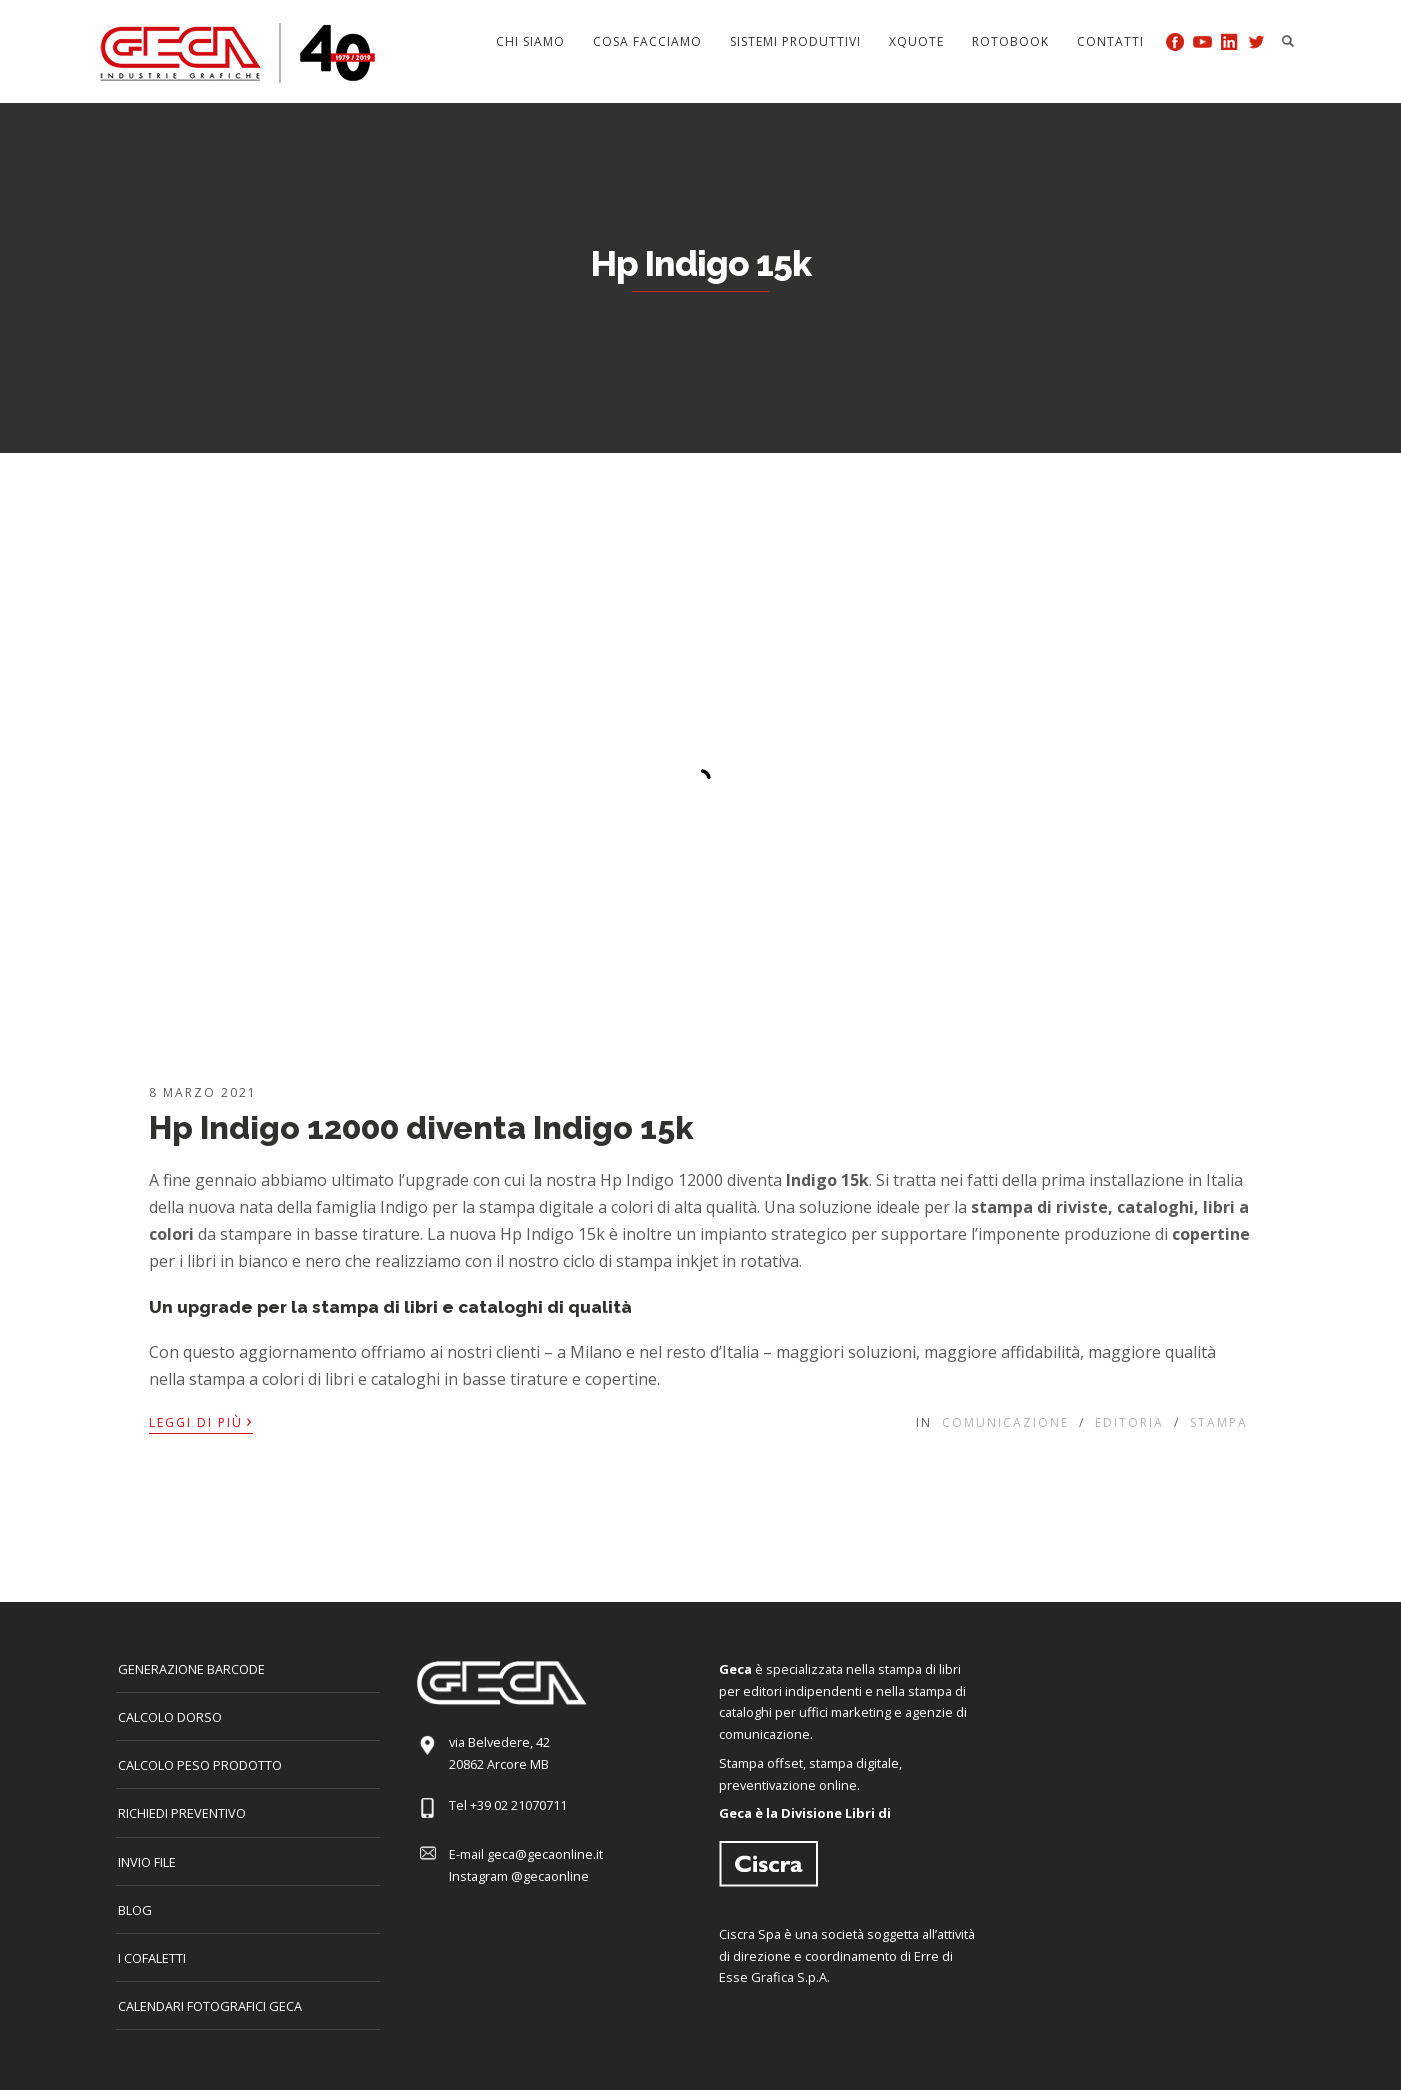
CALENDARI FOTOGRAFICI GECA (210, 2006)
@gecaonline (550, 1876)
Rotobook (1010, 41)
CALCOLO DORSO (170, 1717)
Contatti (1110, 41)
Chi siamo (530, 41)
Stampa (1219, 1422)
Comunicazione (1005, 1422)
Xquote (916, 41)
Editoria (1129, 1422)
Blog (135, 1910)
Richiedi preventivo (182, 1813)
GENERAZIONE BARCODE (191, 1669)
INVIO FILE (147, 1862)
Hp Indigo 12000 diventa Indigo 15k (421, 1127)
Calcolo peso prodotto (200, 1765)
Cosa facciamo (647, 41)
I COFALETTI (152, 1958)
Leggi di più (201, 1421)
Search (1288, 41)
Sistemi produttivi (795, 41)
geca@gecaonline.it (545, 1854)
